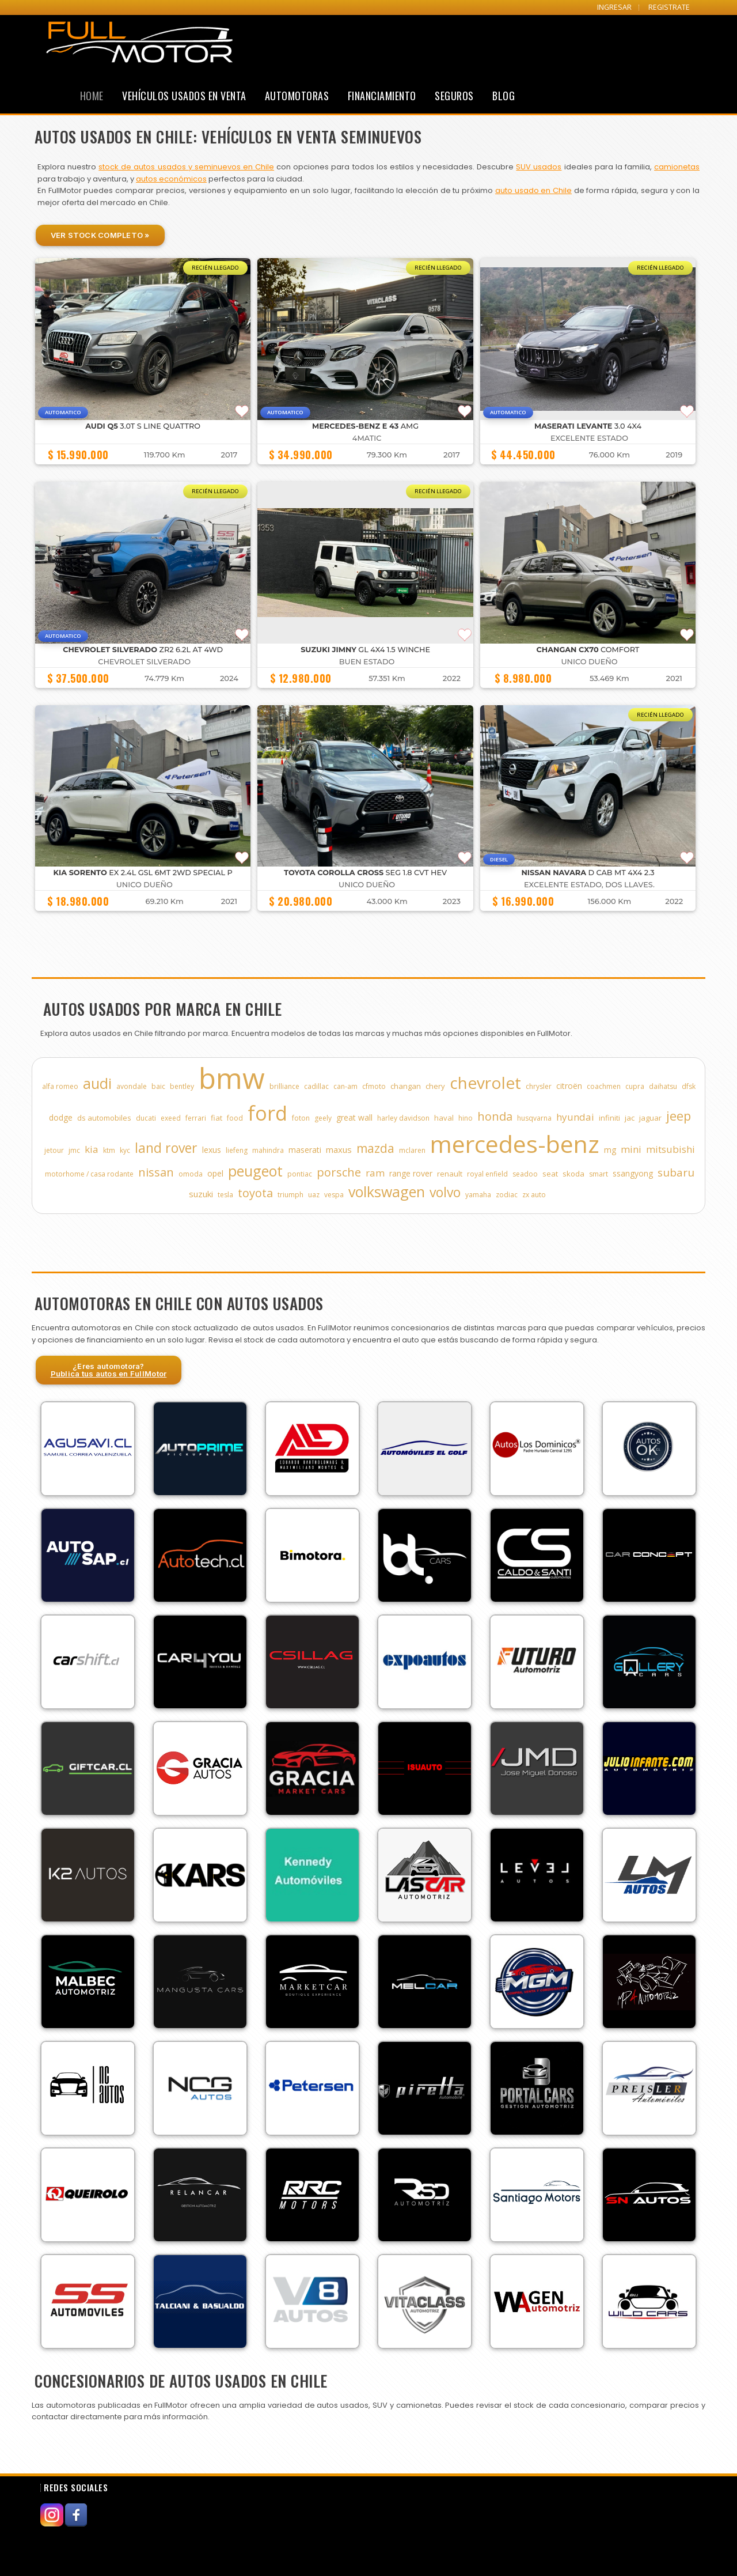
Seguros (454, 95)
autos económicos (171, 178)
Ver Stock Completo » (100, 235)
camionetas (677, 166)
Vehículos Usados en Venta (184, 95)
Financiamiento (382, 95)
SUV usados (538, 166)
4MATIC (366, 438)
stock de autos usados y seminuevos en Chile (186, 166)
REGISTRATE (669, 7)
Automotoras (297, 95)
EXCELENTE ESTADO (589, 438)
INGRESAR (614, 7)
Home (92, 95)
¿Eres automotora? (109, 1369)
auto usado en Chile (533, 190)
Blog (503, 95)
